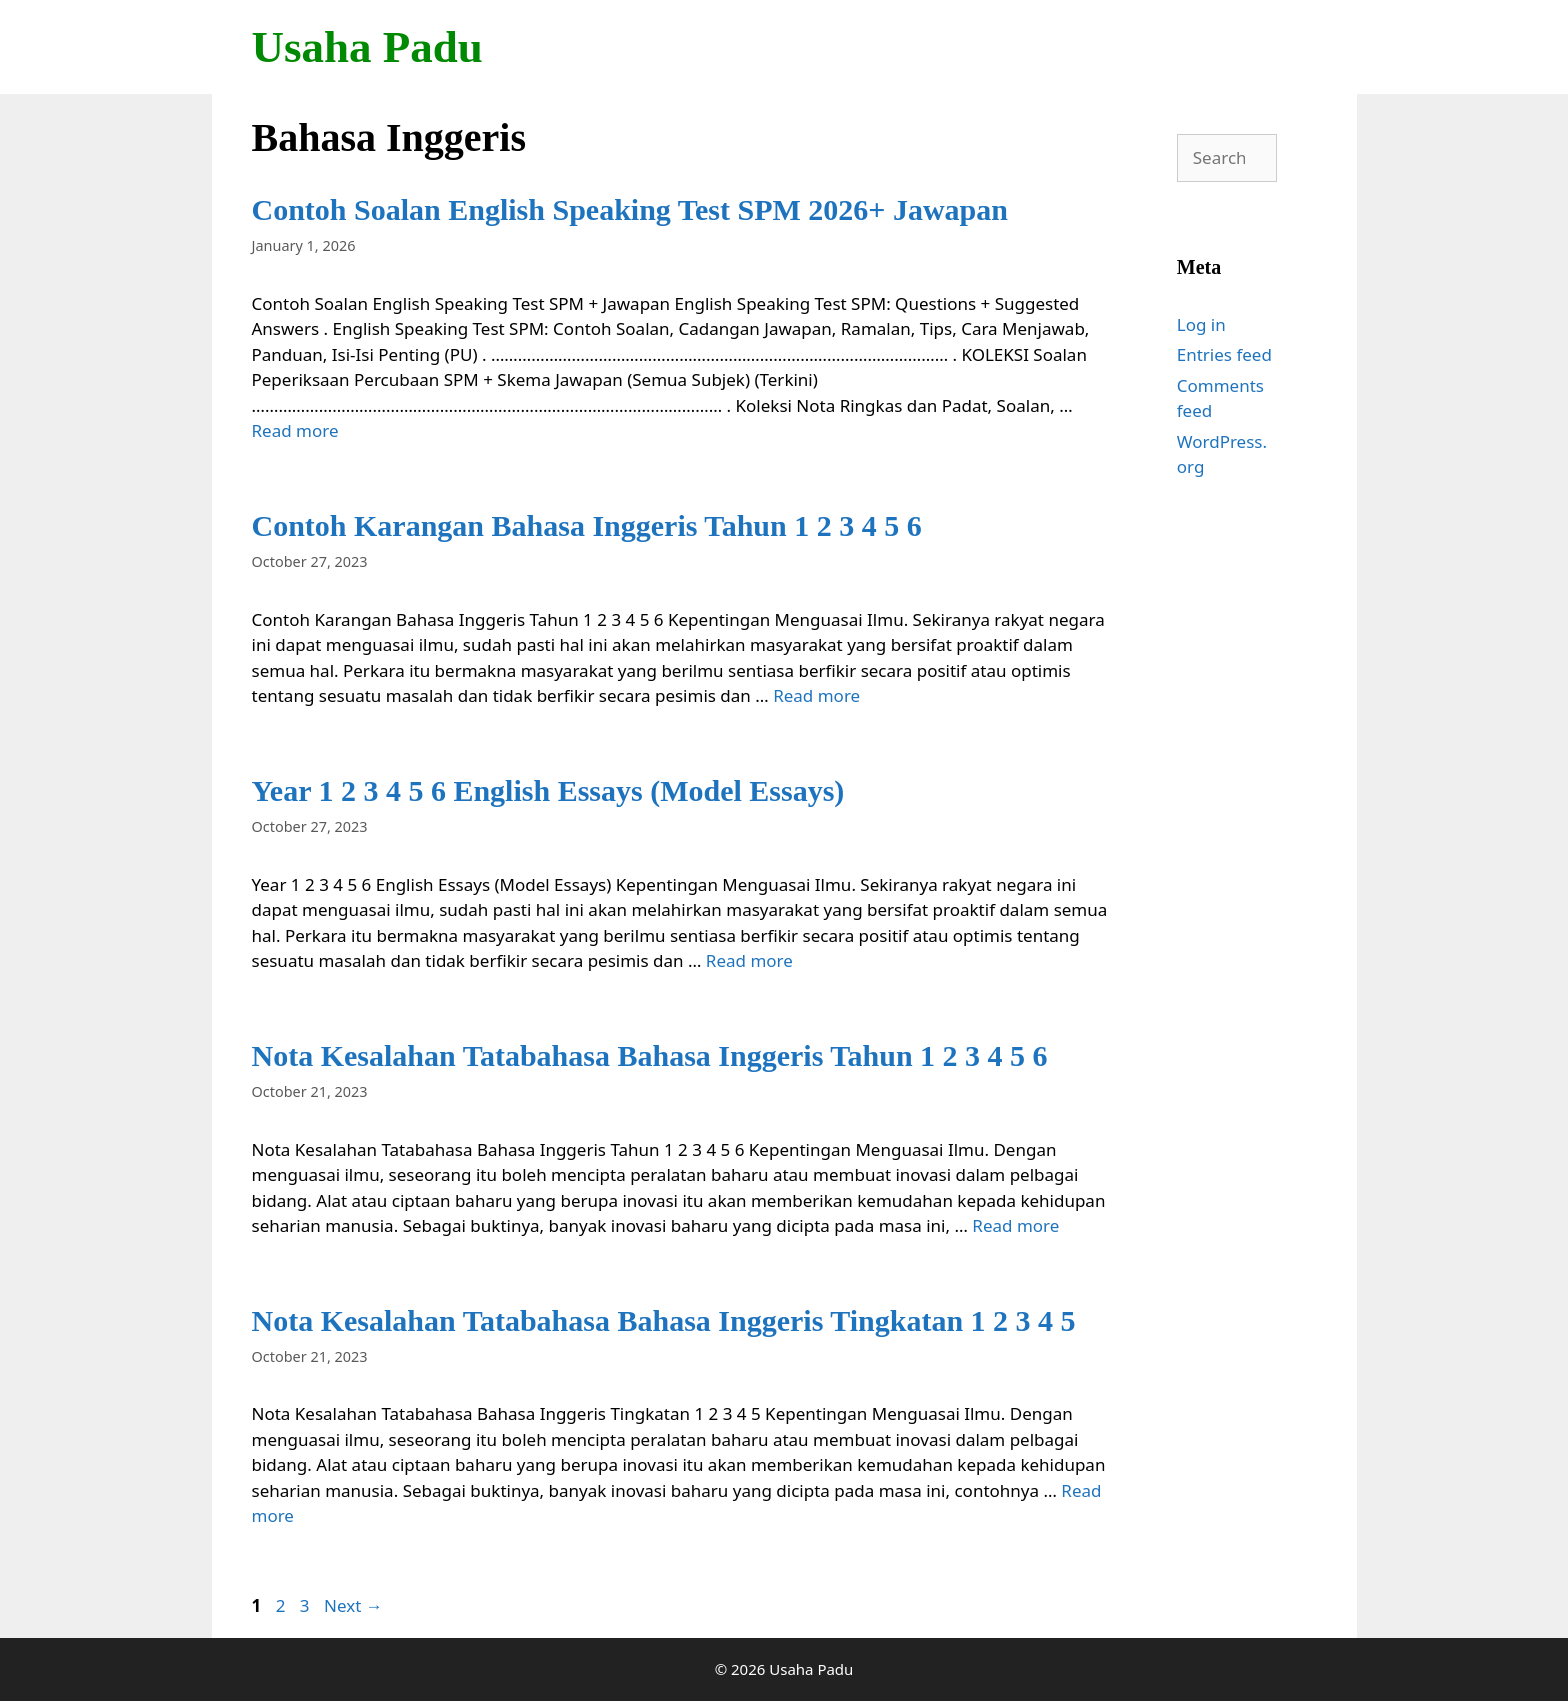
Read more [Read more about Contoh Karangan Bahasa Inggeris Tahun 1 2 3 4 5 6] (816, 695)
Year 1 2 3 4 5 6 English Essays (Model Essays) (548, 790)
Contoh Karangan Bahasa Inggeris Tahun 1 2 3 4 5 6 (587, 525)
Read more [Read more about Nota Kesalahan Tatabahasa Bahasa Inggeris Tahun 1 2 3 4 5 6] (1015, 1225)
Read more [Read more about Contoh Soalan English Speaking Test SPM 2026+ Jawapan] (295, 430)
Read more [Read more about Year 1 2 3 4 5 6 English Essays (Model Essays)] (749, 960)
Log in (1201, 324)
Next (353, 1605)
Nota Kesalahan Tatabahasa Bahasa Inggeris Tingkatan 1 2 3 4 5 (664, 1320)
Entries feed (1224, 354)
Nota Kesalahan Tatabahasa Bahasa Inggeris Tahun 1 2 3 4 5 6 (650, 1055)
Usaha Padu (367, 47)
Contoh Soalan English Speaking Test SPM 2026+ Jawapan (630, 209)
